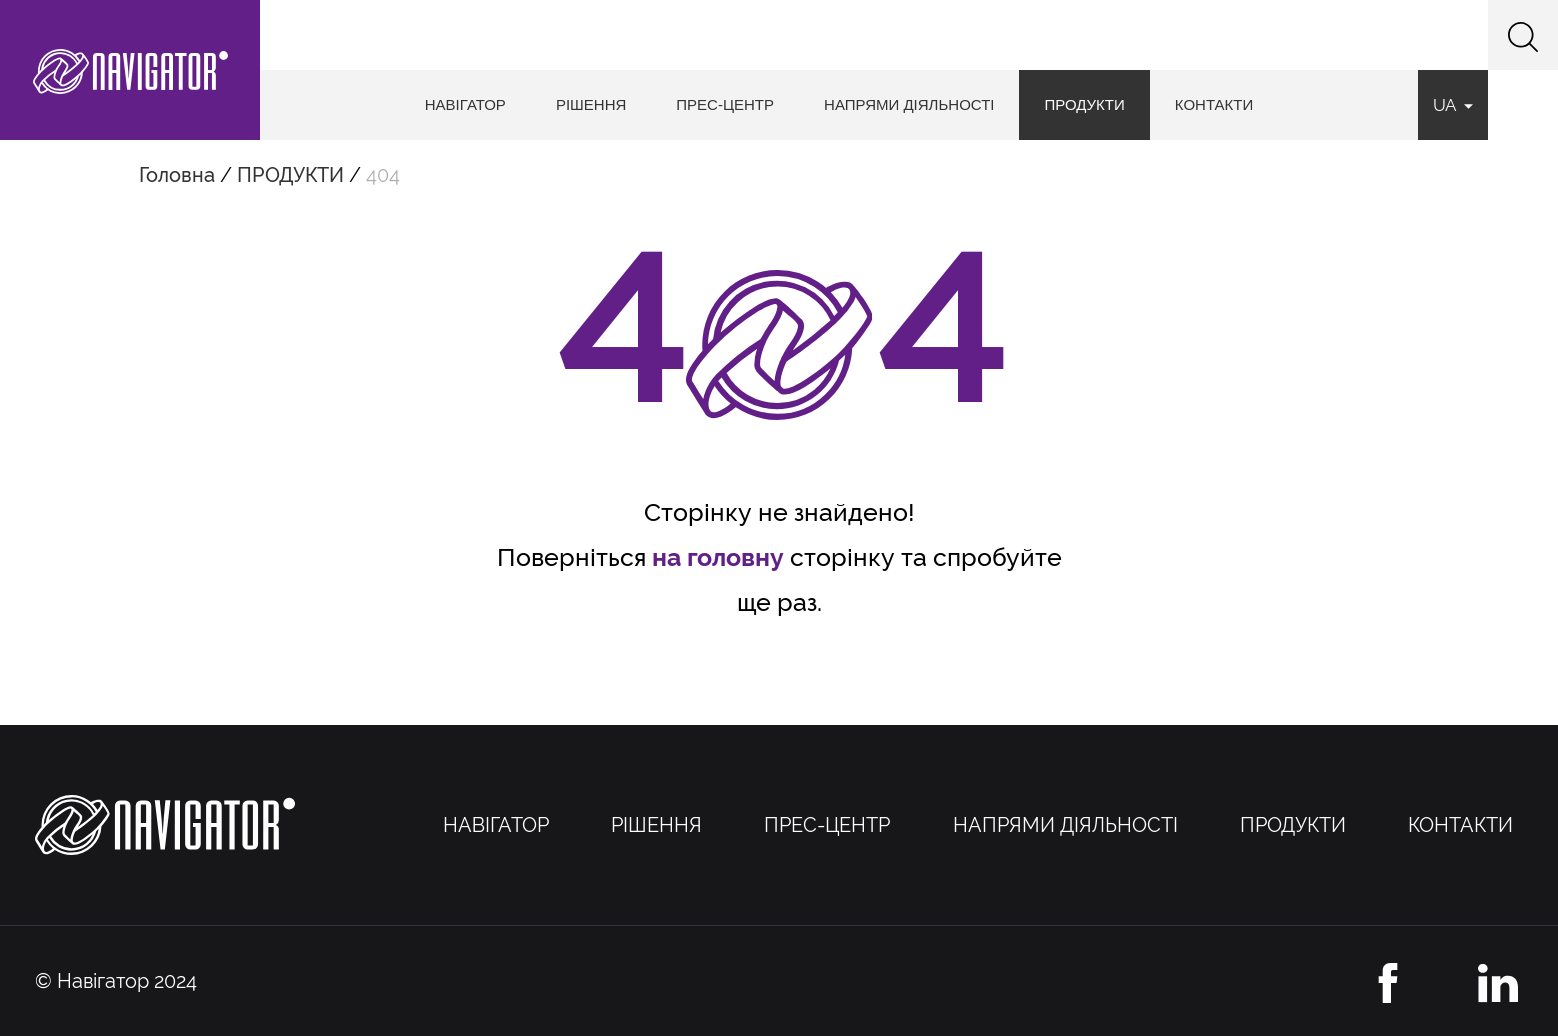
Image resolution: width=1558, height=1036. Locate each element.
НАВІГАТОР (465, 104)
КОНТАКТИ (1214, 104)
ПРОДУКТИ (1084, 104)
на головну (718, 557)
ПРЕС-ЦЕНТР (725, 104)
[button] (1523, 35)
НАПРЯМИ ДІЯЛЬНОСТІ (909, 104)
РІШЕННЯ (591, 104)
